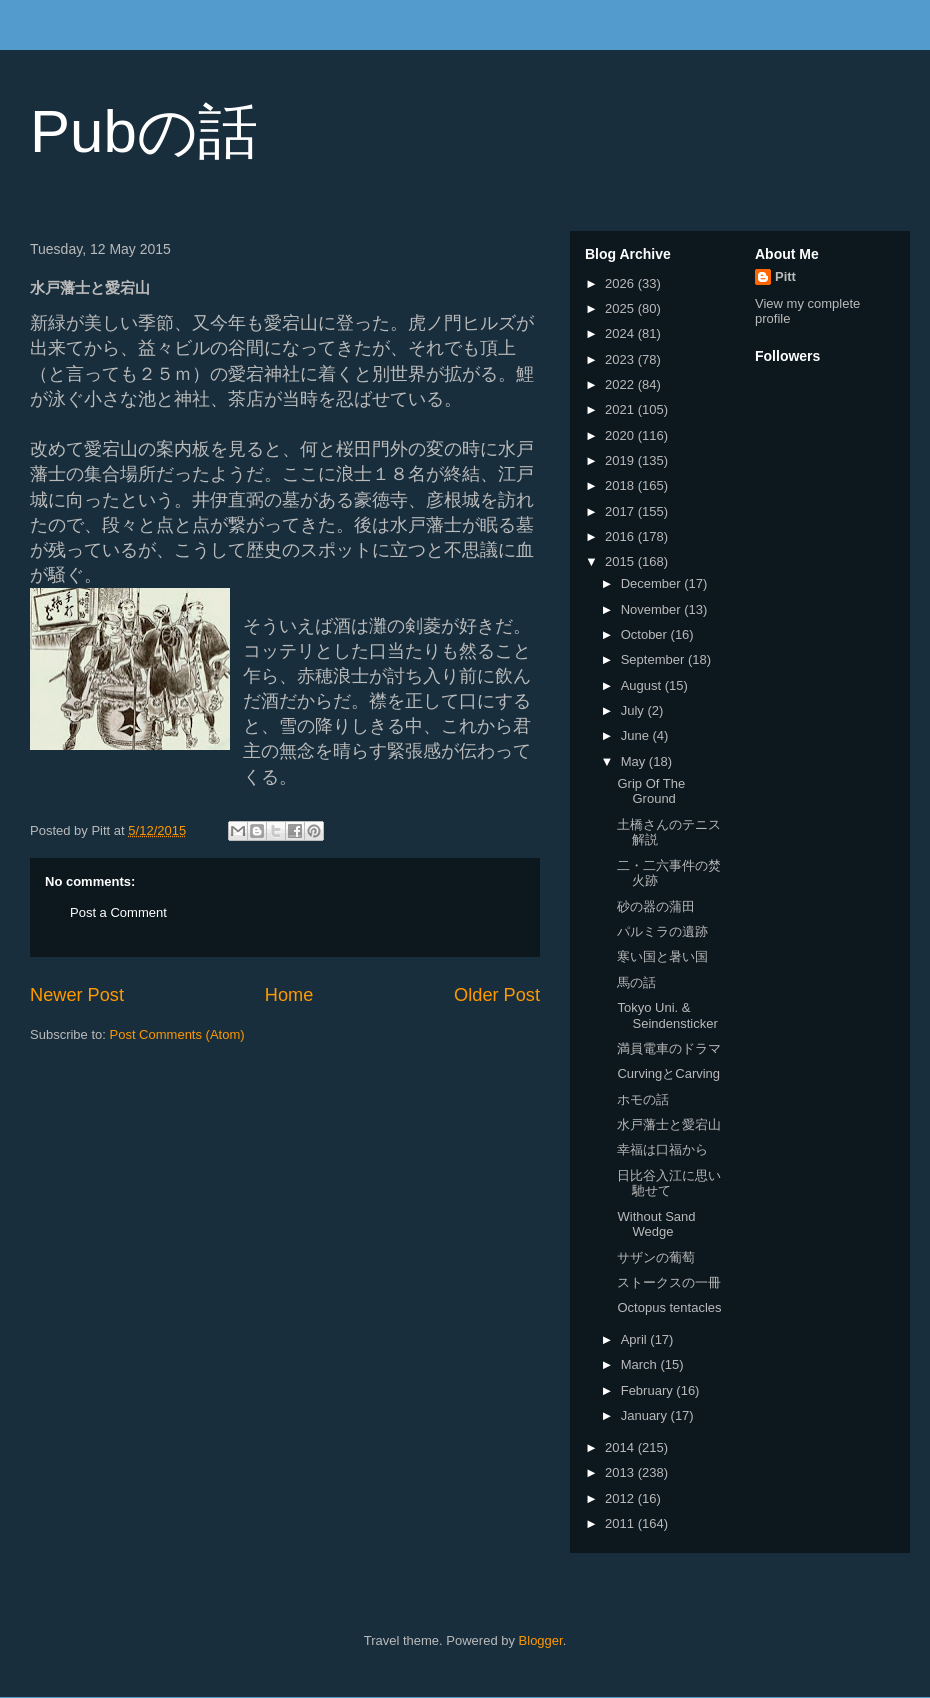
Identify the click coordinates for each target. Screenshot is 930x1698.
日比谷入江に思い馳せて (669, 1183)
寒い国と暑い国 (662, 956)
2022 (621, 384)
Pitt (785, 276)
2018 (621, 485)
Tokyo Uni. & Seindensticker (667, 1015)
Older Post (497, 995)
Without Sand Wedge (656, 1224)
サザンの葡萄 (656, 1257)
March (641, 1364)
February (649, 1390)
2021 (621, 409)
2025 (621, 308)
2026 (621, 283)
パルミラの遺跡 (662, 931)
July (634, 710)
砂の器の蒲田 (656, 906)
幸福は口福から (662, 1149)
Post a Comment (118, 912)
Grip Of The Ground (651, 791)
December (653, 583)
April (636, 1339)
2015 (621, 561)
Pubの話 (144, 131)
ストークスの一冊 (669, 1282)
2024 (621, 333)
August (643, 685)
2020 (621, 435)
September (654, 659)
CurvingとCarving (668, 1073)
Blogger (541, 1640)
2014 (621, 1447)
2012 (621, 1498)
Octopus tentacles (669, 1307)
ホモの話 (643, 1099)
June (637, 735)
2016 (621, 536)
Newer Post (77, 995)
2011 (621, 1523)
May (635, 761)
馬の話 (636, 982)
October (646, 634)
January (646, 1415)
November (653, 609)
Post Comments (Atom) (177, 1034)
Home (289, 995)
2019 (621, 460)
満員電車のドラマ (669, 1048)
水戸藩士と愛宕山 (669, 1124)
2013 (621, 1472)
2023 (621, 359)
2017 (621, 511)
